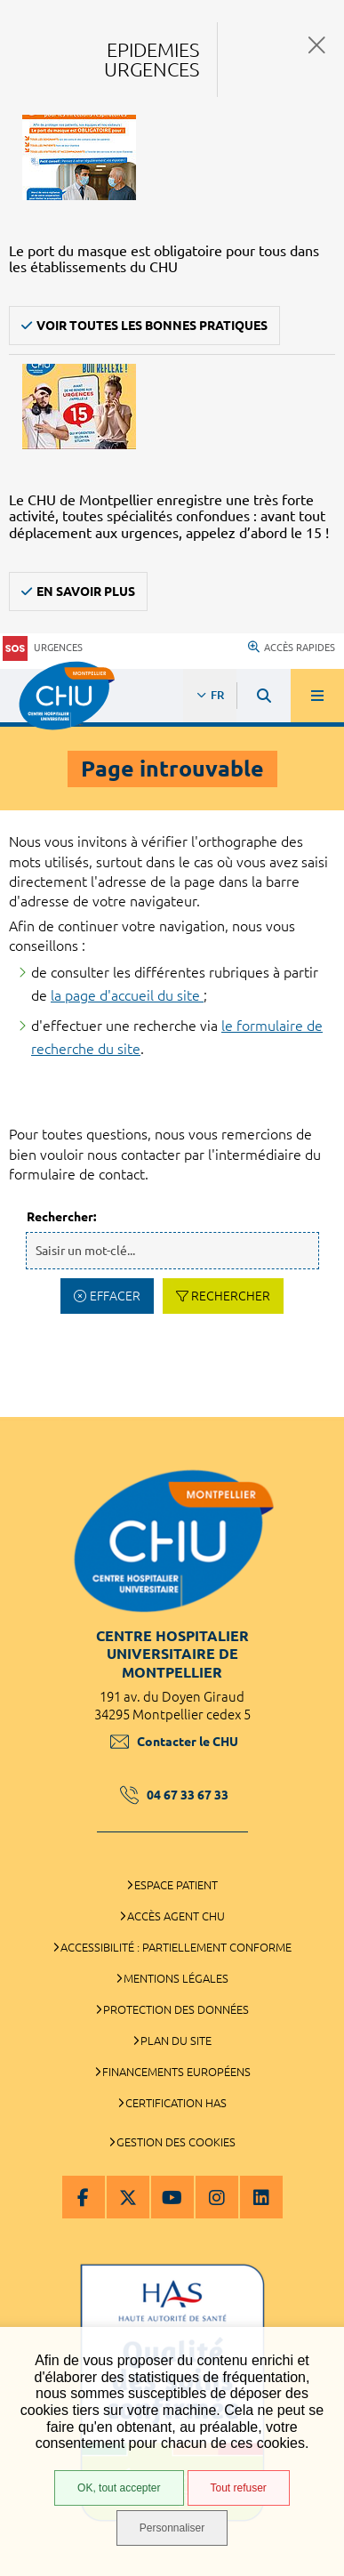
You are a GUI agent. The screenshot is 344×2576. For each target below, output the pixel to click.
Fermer (317, 45)
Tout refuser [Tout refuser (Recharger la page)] (239, 2488)
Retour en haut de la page (317, 1408)
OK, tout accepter (118, 2488)
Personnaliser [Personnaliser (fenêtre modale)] (172, 2528)
